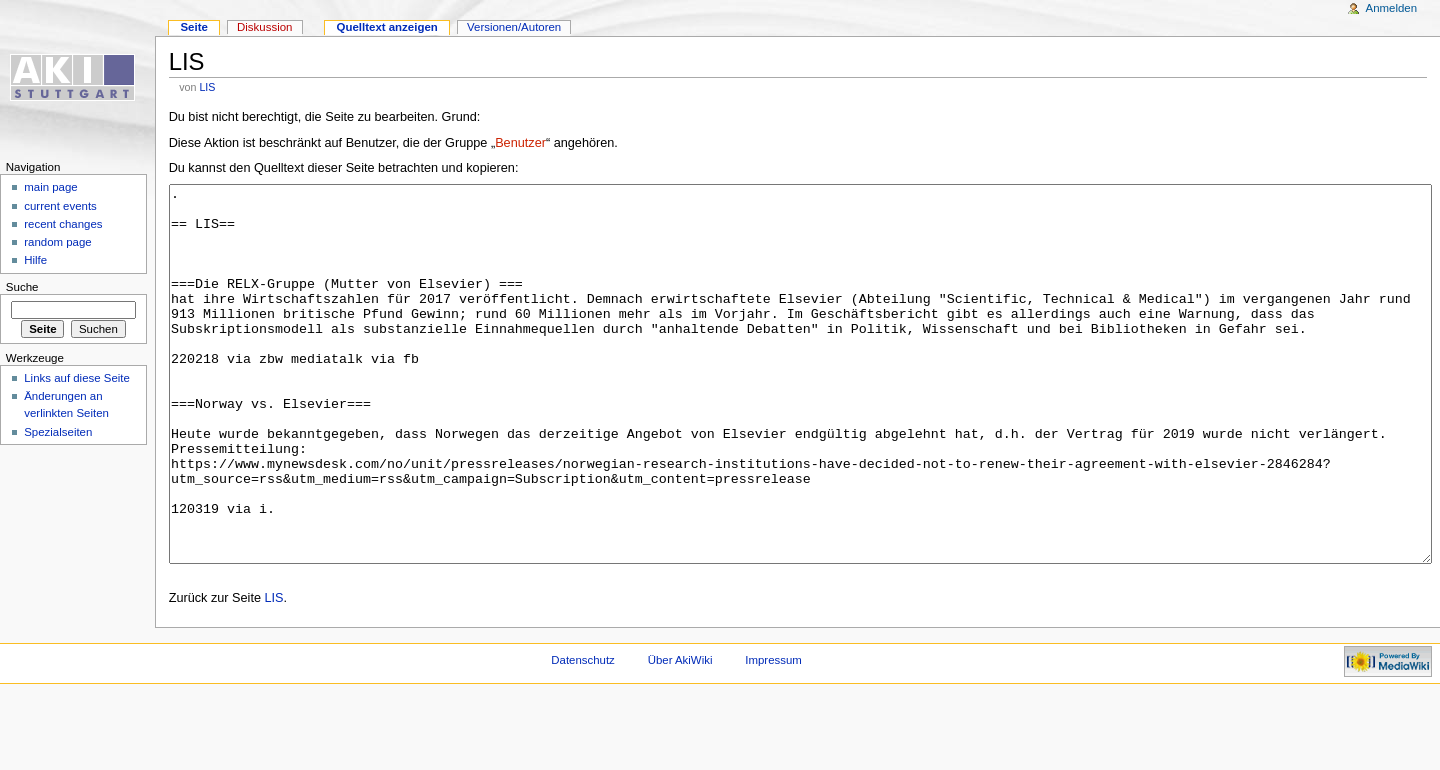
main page (51, 187)
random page (58, 242)
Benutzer (520, 143)
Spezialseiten (58, 432)
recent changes (63, 224)
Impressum (773, 735)
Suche (22, 287)
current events (60, 206)
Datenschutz (583, 735)
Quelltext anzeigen (387, 27)
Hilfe (35, 260)
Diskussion (264, 27)
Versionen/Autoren (514, 27)
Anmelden (1392, 8)
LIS (207, 87)
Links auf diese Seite (77, 378)
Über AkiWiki (680, 735)
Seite (193, 27)
